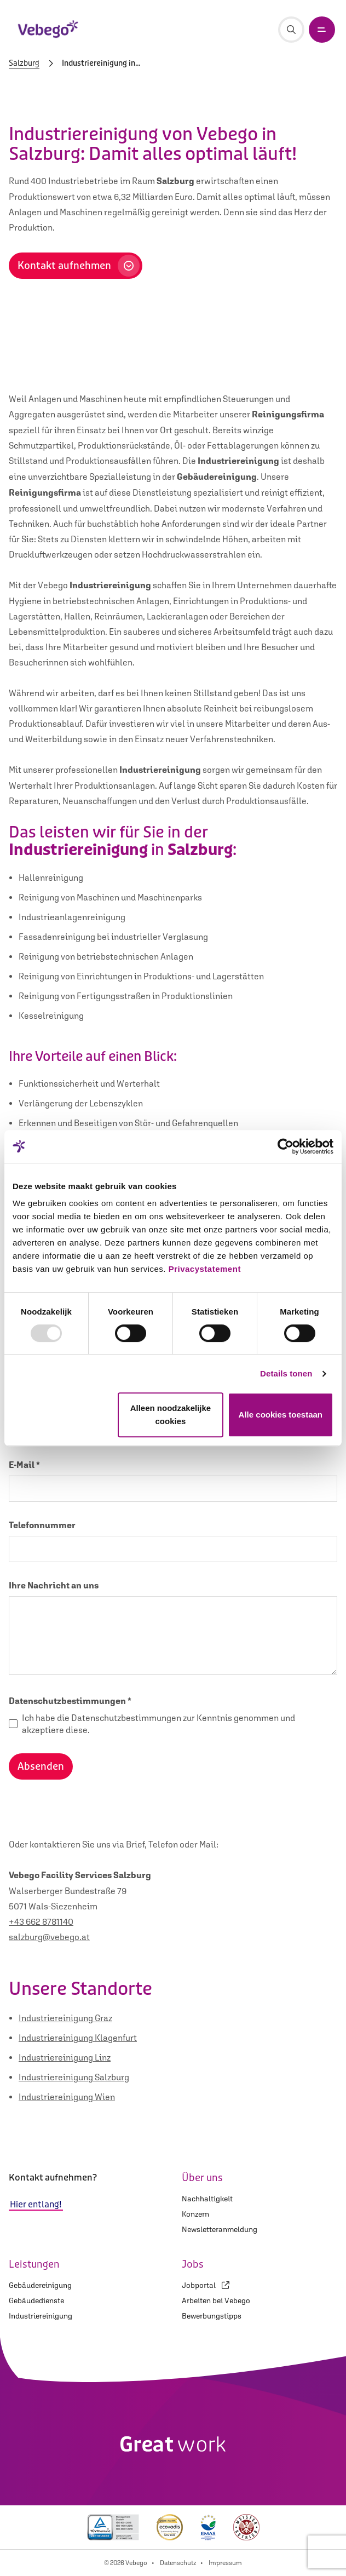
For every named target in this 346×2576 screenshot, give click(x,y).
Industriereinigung (40, 2315)
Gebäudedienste (36, 2300)
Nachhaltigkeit (207, 2198)
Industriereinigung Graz (65, 2018)
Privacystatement (205, 1268)
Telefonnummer (42, 1525)
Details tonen (286, 1373)
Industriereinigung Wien (67, 2097)
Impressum (225, 2563)
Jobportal (205, 2285)
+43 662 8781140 (41, 1921)
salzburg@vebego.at (49, 1937)
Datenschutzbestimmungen (70, 1701)
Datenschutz (178, 2563)
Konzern (195, 2214)
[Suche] (291, 29)
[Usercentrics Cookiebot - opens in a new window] (285, 1146)
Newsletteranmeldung (219, 2229)
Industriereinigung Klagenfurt (78, 2038)
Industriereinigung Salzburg (74, 2077)
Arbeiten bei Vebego (216, 2300)
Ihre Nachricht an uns (54, 1585)
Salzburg (24, 63)
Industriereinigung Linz (65, 2057)
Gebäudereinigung (40, 2285)
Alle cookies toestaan (280, 1414)
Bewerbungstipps (211, 2315)
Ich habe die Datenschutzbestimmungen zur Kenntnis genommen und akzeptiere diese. (158, 1724)
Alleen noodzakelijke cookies (170, 1414)
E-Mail (24, 1465)
